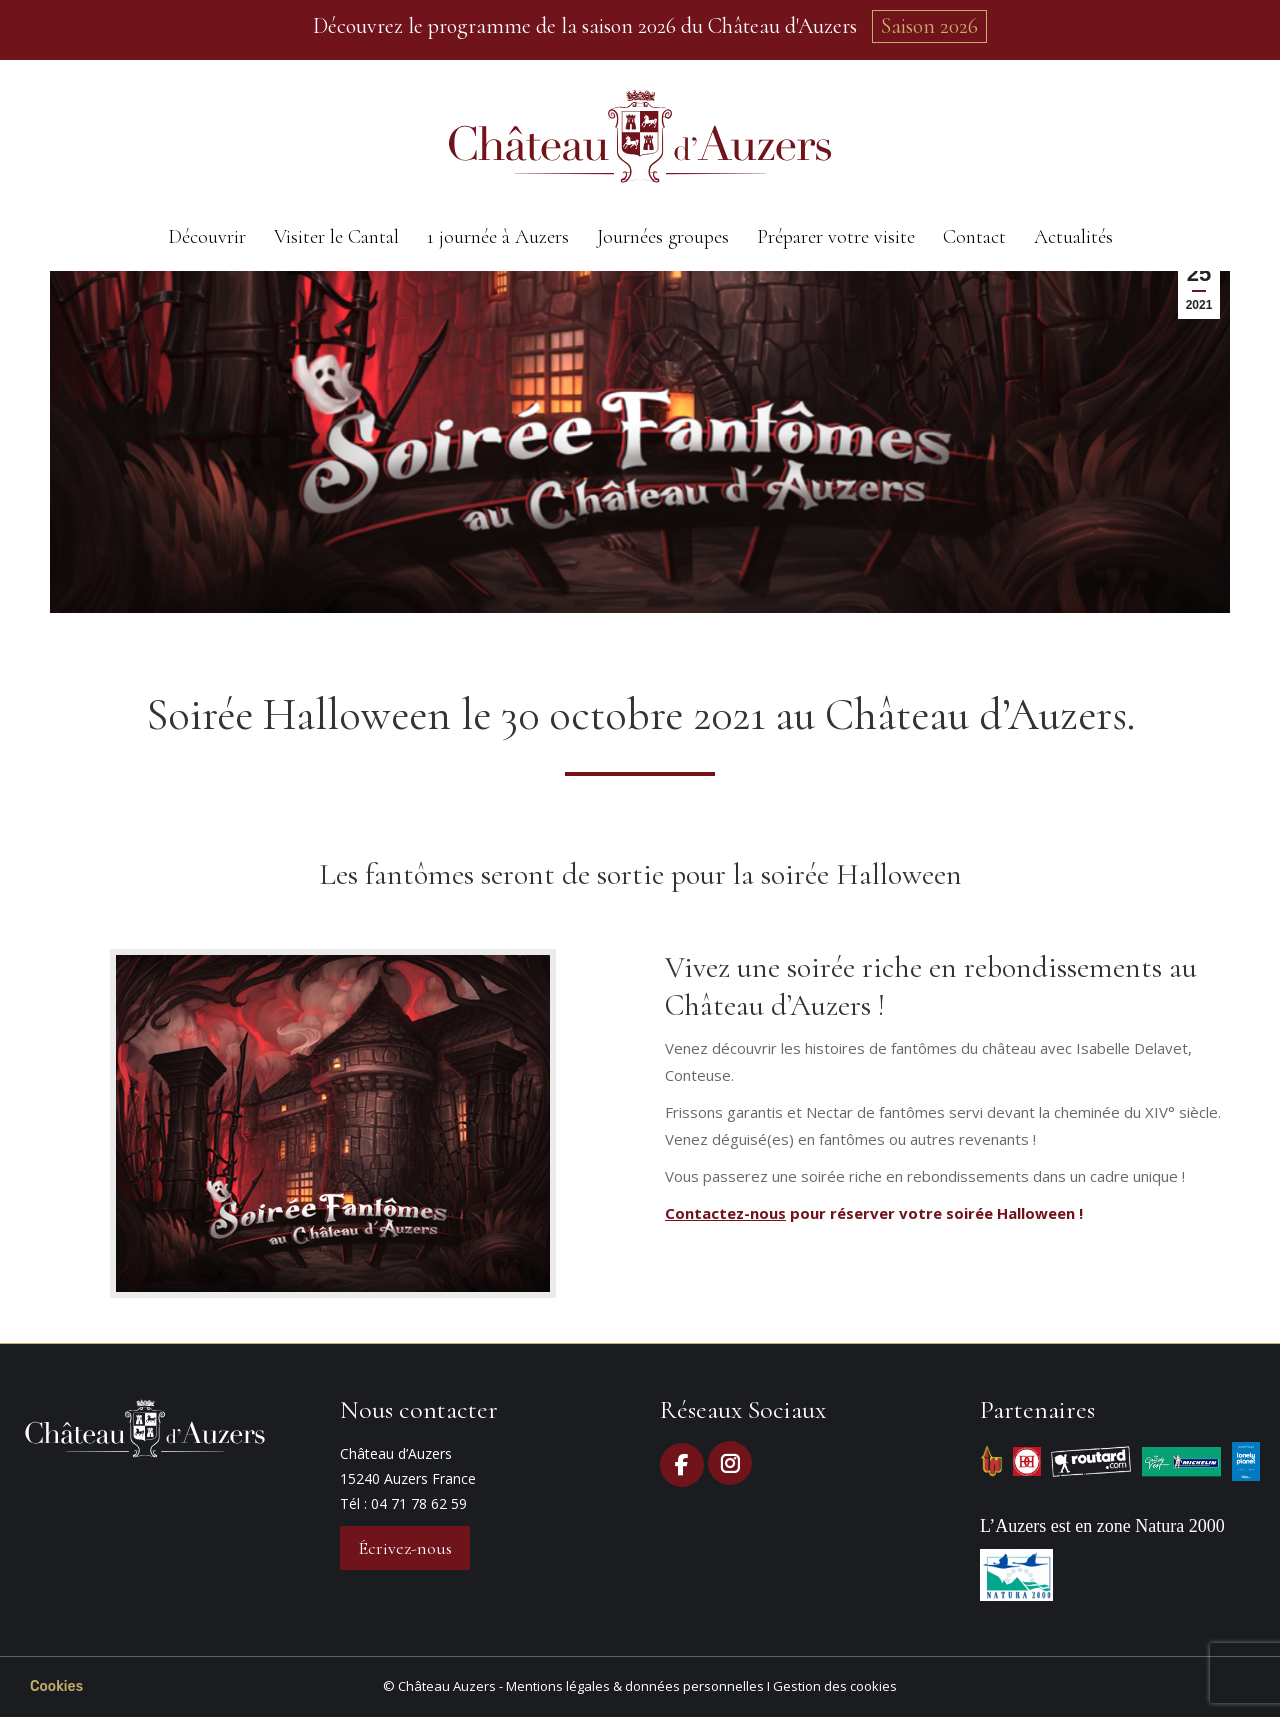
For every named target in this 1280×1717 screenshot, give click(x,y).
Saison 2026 (929, 26)
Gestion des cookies (835, 1686)
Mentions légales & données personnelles (635, 1686)
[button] (56, 1687)
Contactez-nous (725, 1213)
